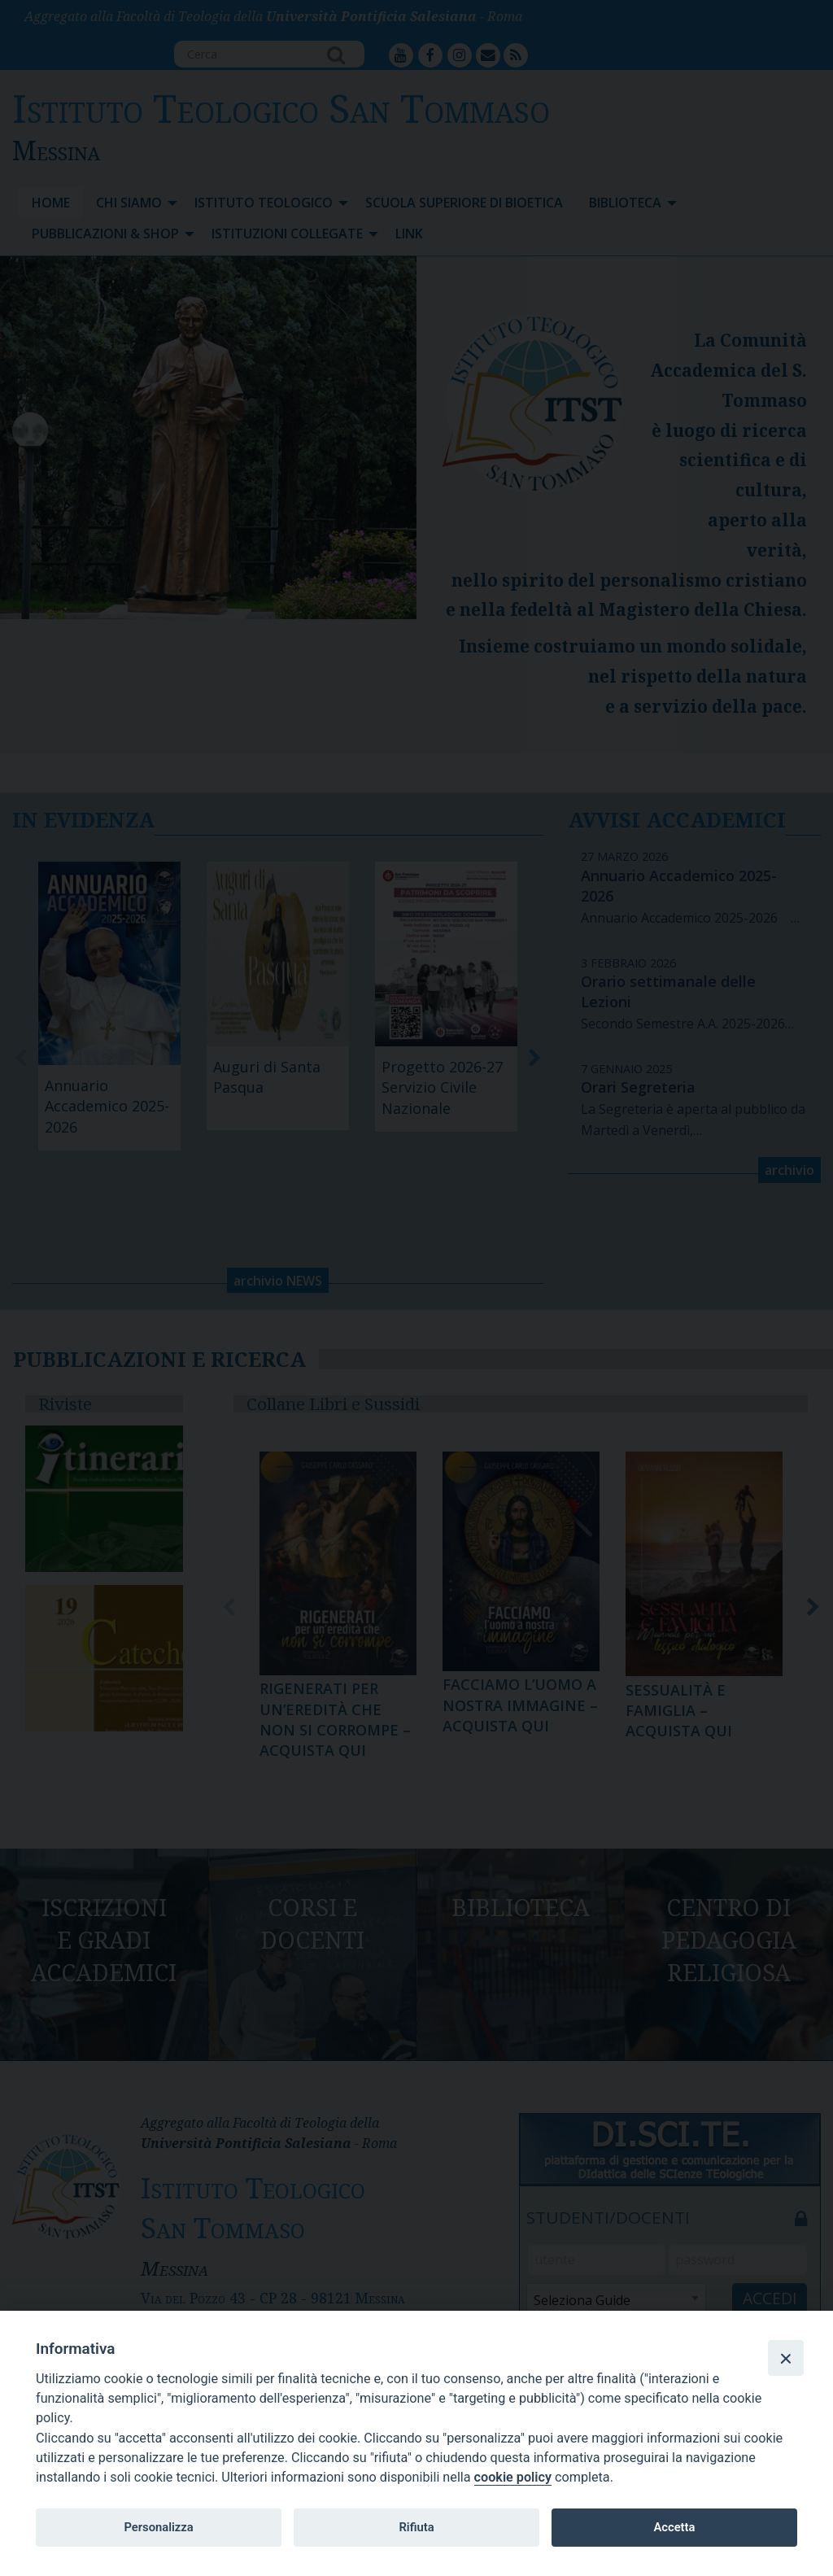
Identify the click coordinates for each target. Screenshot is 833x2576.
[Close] (786, 2358)
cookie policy (513, 2477)
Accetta (674, 2527)
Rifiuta (416, 2527)
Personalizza (158, 2527)
